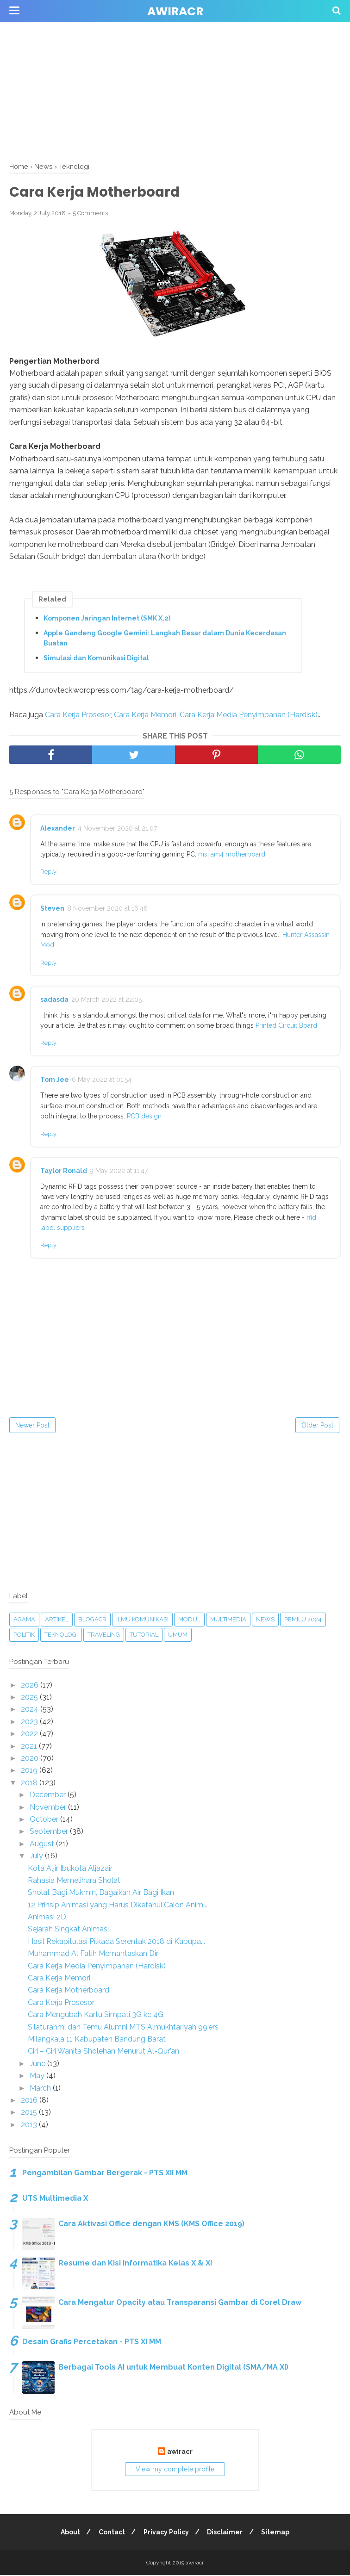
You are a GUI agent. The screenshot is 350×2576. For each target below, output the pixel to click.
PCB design (144, 1117)
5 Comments (90, 214)
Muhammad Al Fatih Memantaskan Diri (94, 1954)
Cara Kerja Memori (145, 715)
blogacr (92, 1620)
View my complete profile (175, 2470)
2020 (30, 1758)
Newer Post (32, 1426)
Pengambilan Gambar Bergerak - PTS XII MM (105, 2173)
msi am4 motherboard (231, 854)
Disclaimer (226, 2533)
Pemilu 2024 (303, 1620)
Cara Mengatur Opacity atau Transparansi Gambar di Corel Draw (179, 2303)
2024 (30, 1710)
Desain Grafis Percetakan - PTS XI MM (91, 2342)
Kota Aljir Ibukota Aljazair (70, 1868)
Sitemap (278, 2533)
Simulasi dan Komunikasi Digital (96, 659)
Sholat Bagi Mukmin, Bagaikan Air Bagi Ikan (101, 1893)
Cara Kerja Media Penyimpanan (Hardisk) (249, 715)
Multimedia (228, 1620)
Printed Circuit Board (286, 1026)
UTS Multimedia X (55, 2199)
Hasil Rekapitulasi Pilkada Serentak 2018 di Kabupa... (116, 1941)
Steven (52, 909)
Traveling (104, 1635)
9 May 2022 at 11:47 (119, 1171)
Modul (189, 1620)
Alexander (57, 828)
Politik (24, 1635)
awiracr (175, 11)
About (67, 2533)
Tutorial (144, 1635)
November (49, 1807)
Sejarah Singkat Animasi (68, 1929)
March (41, 2088)
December (49, 1795)
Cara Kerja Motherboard (68, 1990)
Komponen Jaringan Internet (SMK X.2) (107, 618)
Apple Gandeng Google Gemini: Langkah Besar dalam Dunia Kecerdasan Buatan (165, 638)
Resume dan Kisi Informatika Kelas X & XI (135, 2263)
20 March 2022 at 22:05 (106, 1000)
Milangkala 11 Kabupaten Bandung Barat (97, 2039)
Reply (48, 872)
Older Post (317, 1426)
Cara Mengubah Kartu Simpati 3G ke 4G (95, 2015)
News (265, 1620)
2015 (30, 2113)
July (37, 1856)
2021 (30, 1746)
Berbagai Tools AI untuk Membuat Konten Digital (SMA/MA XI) (173, 2368)
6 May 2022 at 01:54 (101, 1080)
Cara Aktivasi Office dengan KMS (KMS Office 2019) (151, 2224)
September (50, 1832)
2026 (30, 1685)
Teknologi (61, 1635)
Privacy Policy (166, 2533)
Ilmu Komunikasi (142, 1620)
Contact (110, 2533)
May (38, 2076)
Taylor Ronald (63, 1171)
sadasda (54, 1000)
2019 (30, 1771)
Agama (24, 1620)
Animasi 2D (47, 1917)
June (38, 2064)
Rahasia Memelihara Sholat (74, 1880)
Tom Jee (54, 1080)
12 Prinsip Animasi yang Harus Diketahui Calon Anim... (117, 1905)
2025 (30, 1697)
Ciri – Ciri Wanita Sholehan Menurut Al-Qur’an (103, 2052)
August (43, 1844)
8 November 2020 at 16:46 (107, 909)
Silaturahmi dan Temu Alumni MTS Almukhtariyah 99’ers (123, 2027)
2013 (30, 2125)
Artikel (57, 1620)
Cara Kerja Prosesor (78, 715)
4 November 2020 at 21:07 (117, 828)
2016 (30, 2100)
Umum (178, 1635)
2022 (30, 1734)
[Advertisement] (175, 65)
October (45, 1819)
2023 (30, 1722)
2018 (30, 1783)
